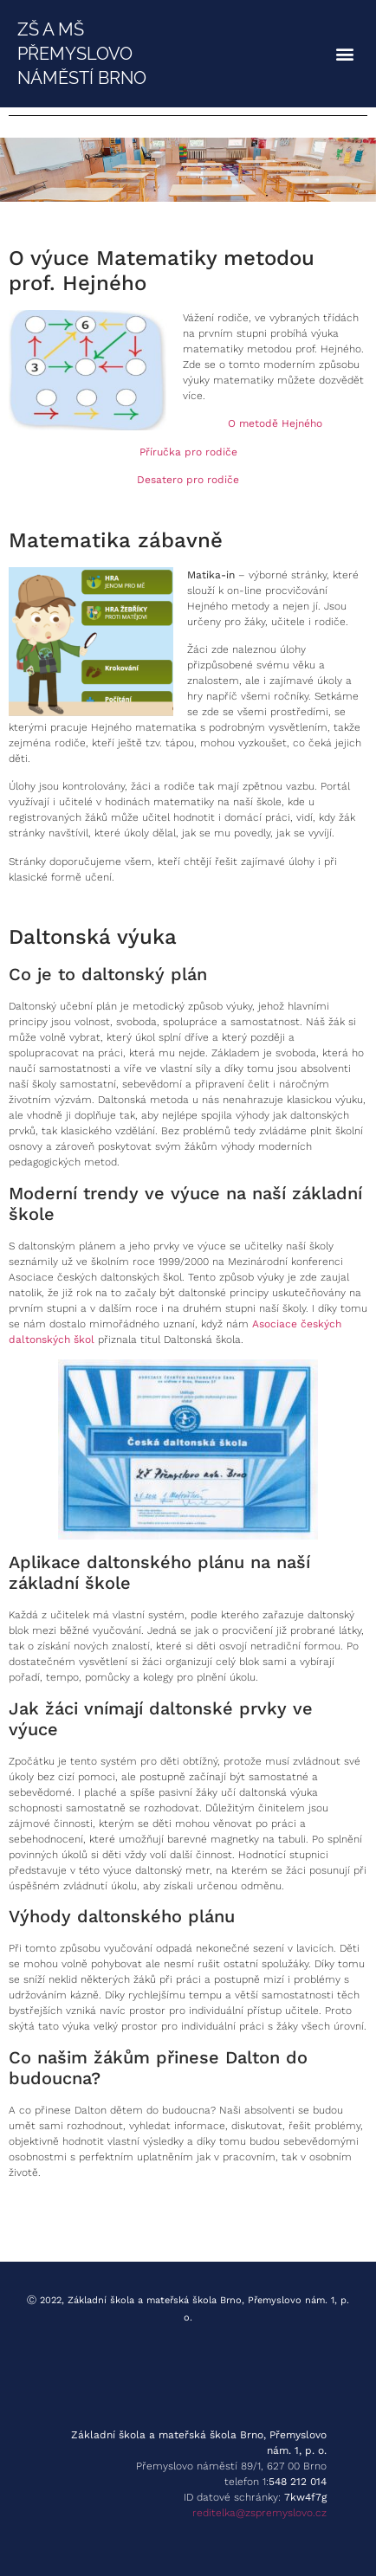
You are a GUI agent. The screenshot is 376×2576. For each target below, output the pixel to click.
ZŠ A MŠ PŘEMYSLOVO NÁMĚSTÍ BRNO (81, 53)
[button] (344, 54)
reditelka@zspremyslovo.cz (259, 2513)
